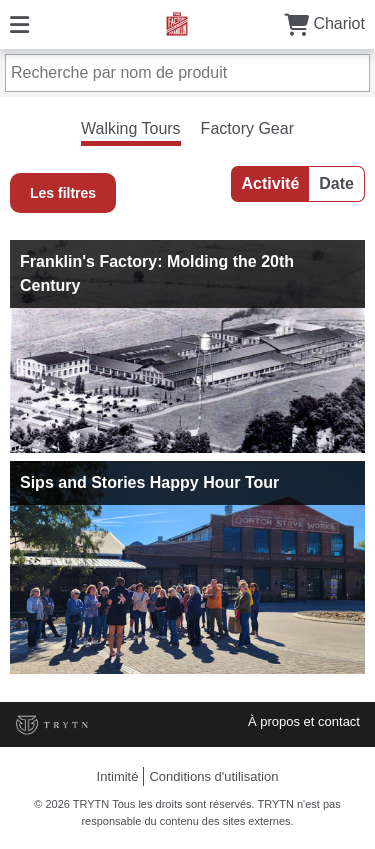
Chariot (324, 23)
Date (336, 183)
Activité (271, 183)
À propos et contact (304, 721)
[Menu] (19, 23)
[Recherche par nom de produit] (187, 73)
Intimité (118, 776)
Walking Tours (131, 128)
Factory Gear (247, 128)
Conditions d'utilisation (213, 776)
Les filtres (63, 193)
